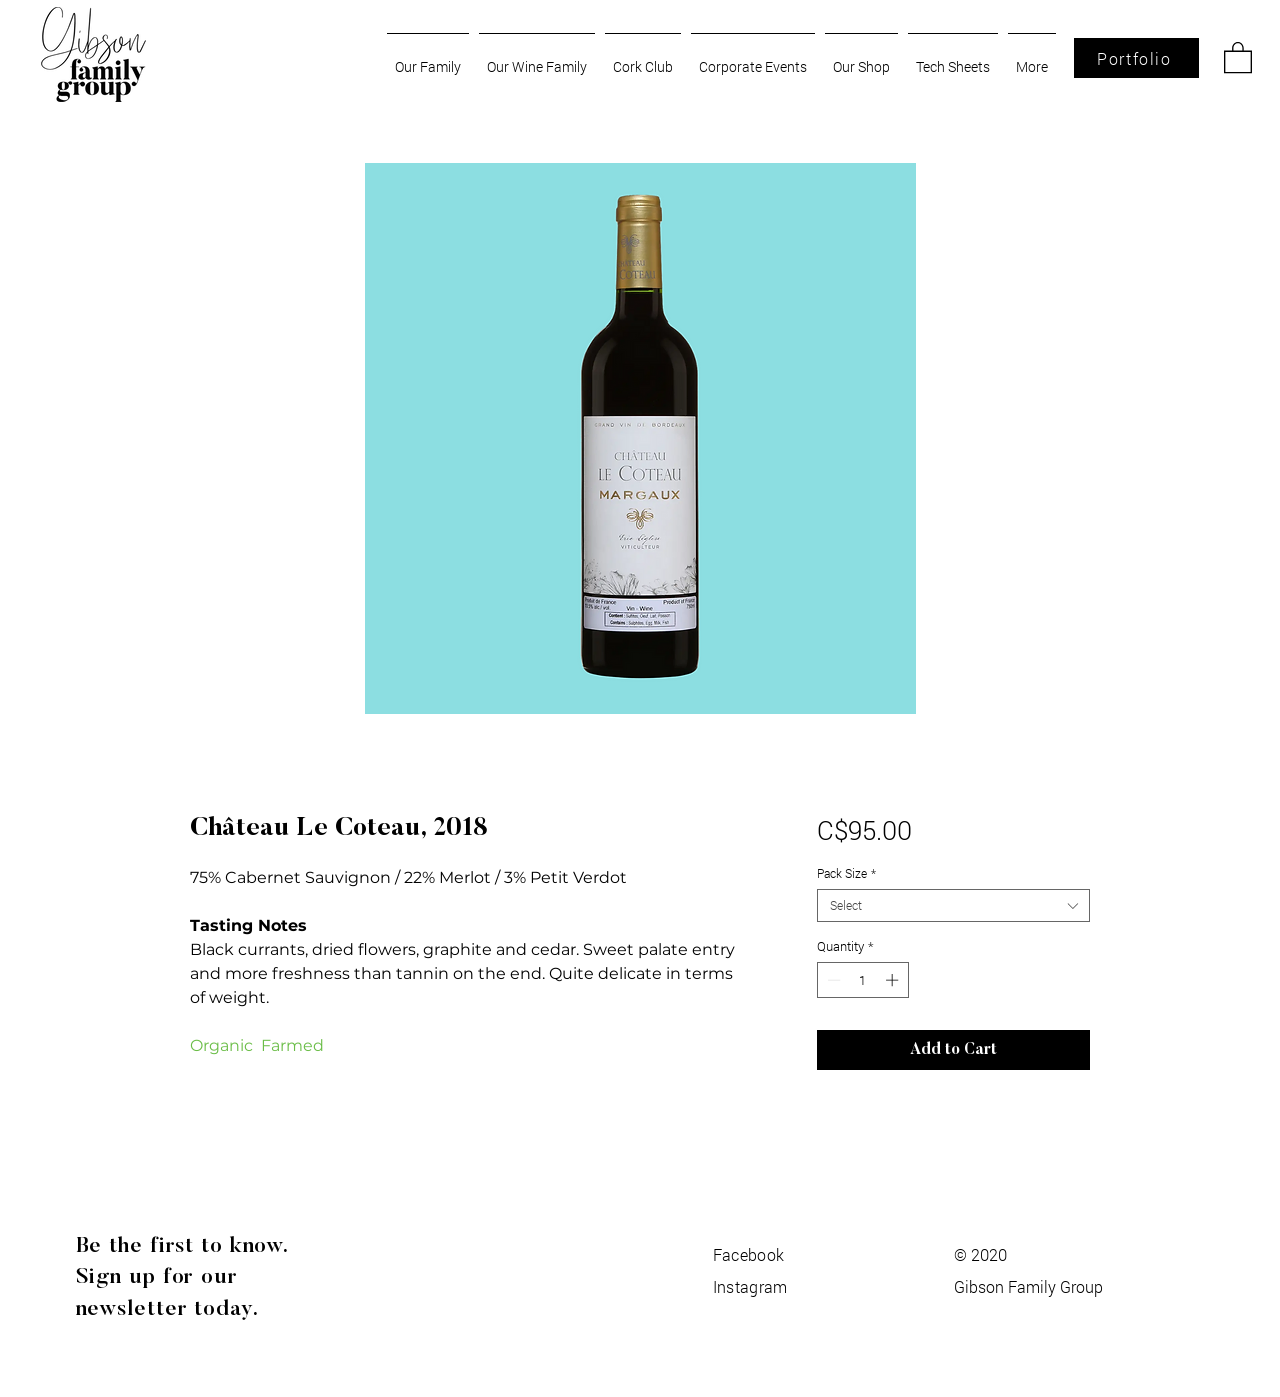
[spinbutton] (862, 980)
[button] (1238, 56)
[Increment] (894, 980)
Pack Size (846, 873)
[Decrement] (832, 980)
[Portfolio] (1136, 58)
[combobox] (953, 905)
